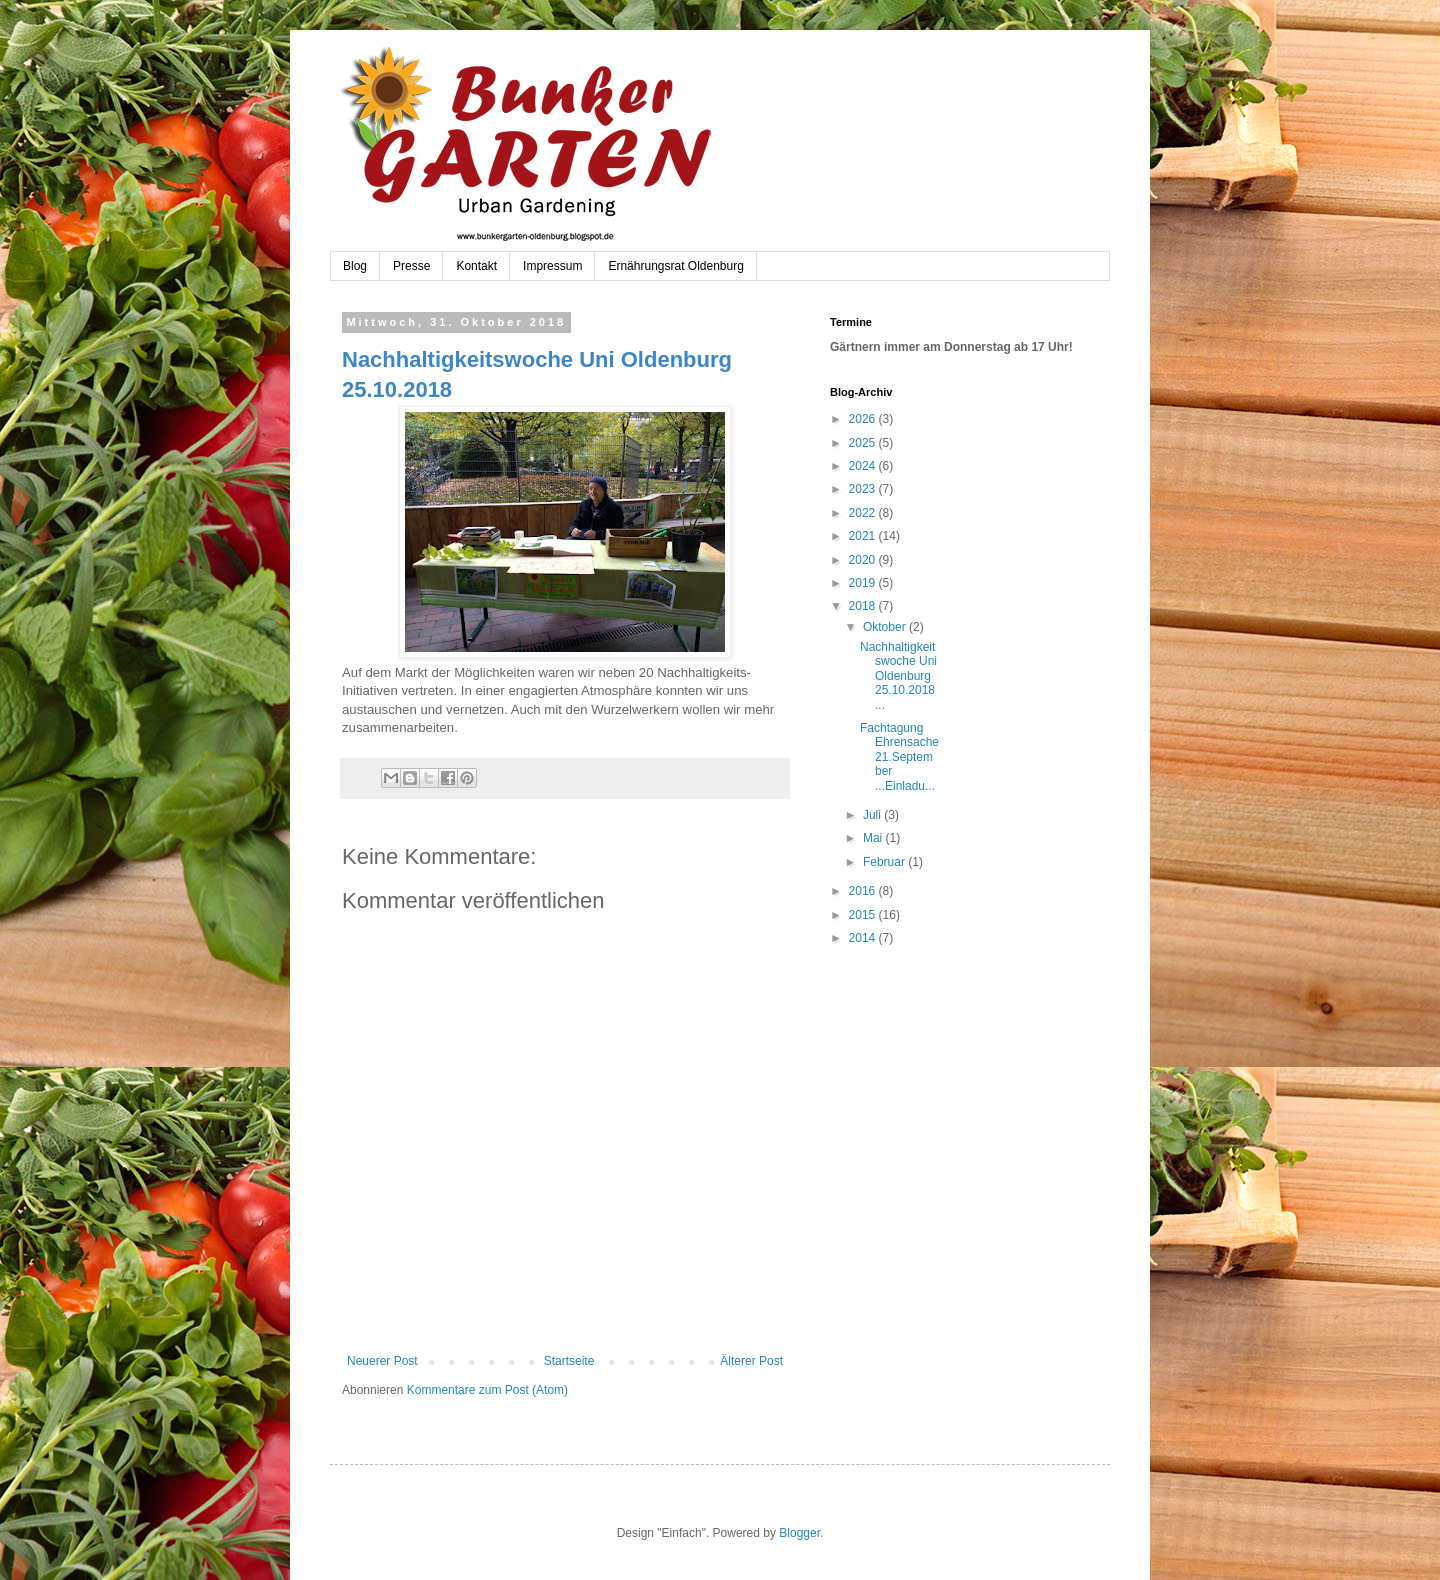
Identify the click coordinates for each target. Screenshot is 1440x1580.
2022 (864, 513)
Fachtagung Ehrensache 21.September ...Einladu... (899, 757)
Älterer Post (751, 1361)
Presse (411, 266)
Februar (885, 862)
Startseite (569, 1361)
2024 (864, 466)
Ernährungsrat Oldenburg (675, 266)
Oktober (886, 627)
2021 (864, 536)
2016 (864, 891)
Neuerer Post (382, 1361)
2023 (864, 489)
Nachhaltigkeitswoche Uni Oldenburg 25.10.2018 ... (899, 676)
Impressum (552, 266)
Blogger (799, 1533)
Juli (873, 815)
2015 (864, 915)
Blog (355, 266)
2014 (864, 938)
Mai (874, 838)
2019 (864, 583)
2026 (864, 419)
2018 (864, 606)
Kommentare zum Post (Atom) (487, 1390)
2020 (864, 560)
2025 (864, 443)
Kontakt (476, 266)
